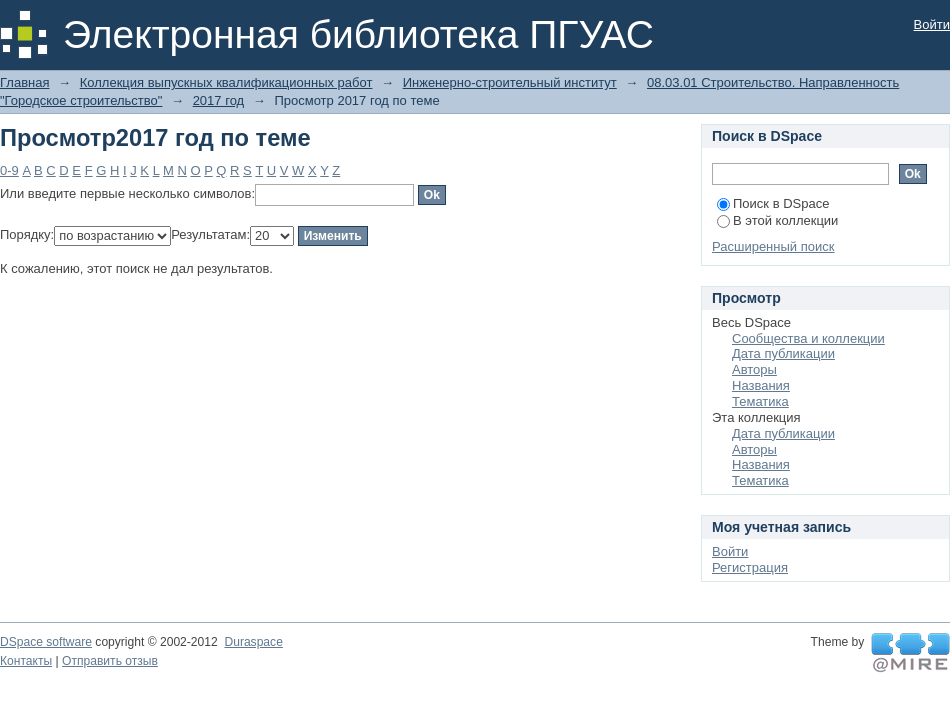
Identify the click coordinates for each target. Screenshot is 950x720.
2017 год (219, 100)
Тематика (760, 401)
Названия (761, 385)
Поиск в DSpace (773, 203)
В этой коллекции (777, 220)
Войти (932, 24)
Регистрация (750, 567)
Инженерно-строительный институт (510, 82)
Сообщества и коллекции (808, 338)
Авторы (754, 369)
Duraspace (253, 642)
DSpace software (46, 642)
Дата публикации (783, 353)
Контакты (26, 661)
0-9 (9, 170)
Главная (24, 82)
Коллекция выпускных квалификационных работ (226, 82)
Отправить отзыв (110, 661)
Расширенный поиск (773, 246)
